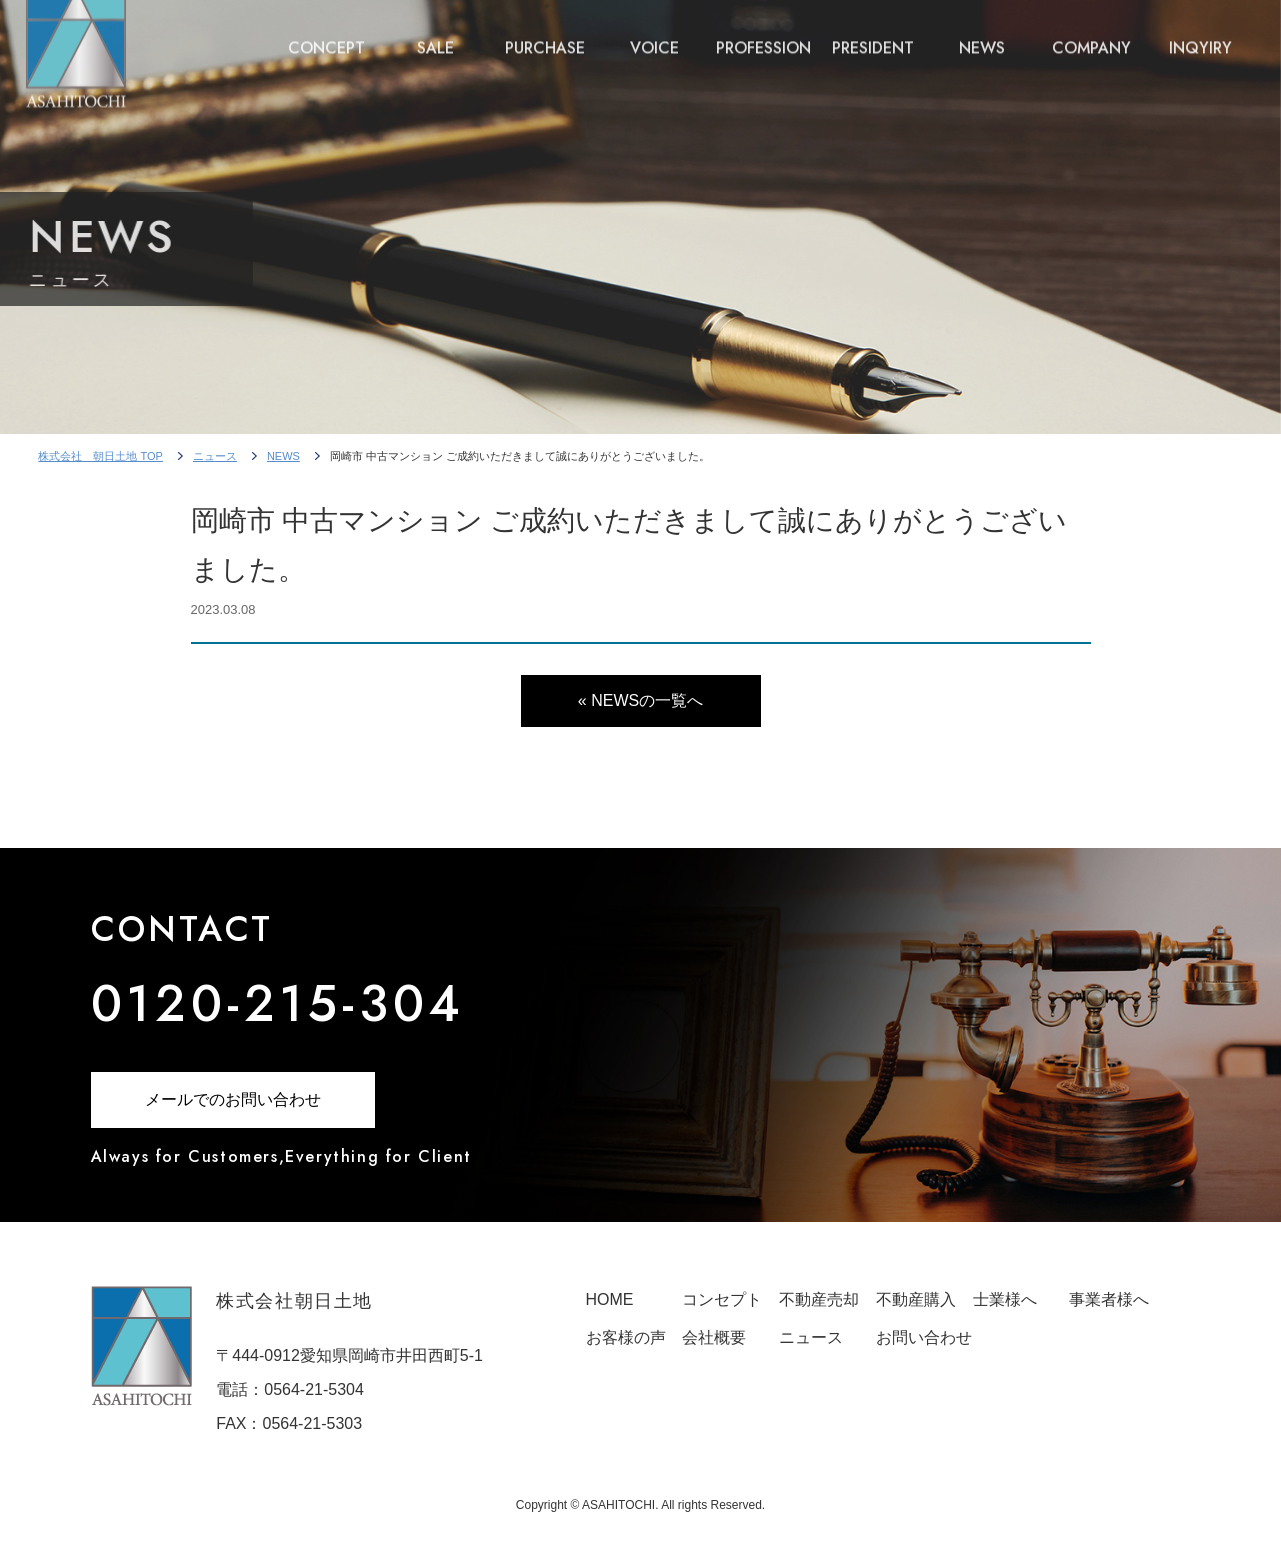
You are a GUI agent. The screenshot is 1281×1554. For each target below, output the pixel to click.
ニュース (215, 456)
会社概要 (714, 1337)
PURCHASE (545, 32)
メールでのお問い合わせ (233, 1099)
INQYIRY (1200, 32)
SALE (435, 32)
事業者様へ (1109, 1299)
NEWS (982, 32)
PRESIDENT (873, 32)
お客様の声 (626, 1337)
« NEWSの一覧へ (640, 700)
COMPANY (1091, 32)
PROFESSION (763, 32)
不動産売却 (819, 1299)
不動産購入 (916, 1299)
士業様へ (1005, 1299)
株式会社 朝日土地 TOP (100, 456)
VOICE (654, 32)
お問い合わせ (924, 1337)
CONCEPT (326, 32)
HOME (610, 1299)
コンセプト (722, 1299)
